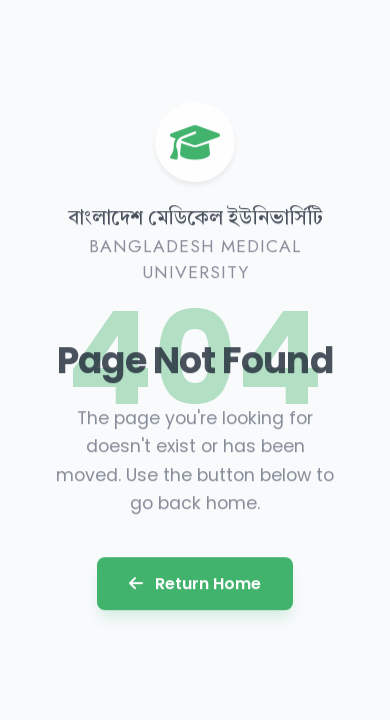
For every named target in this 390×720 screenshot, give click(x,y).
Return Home (195, 582)
